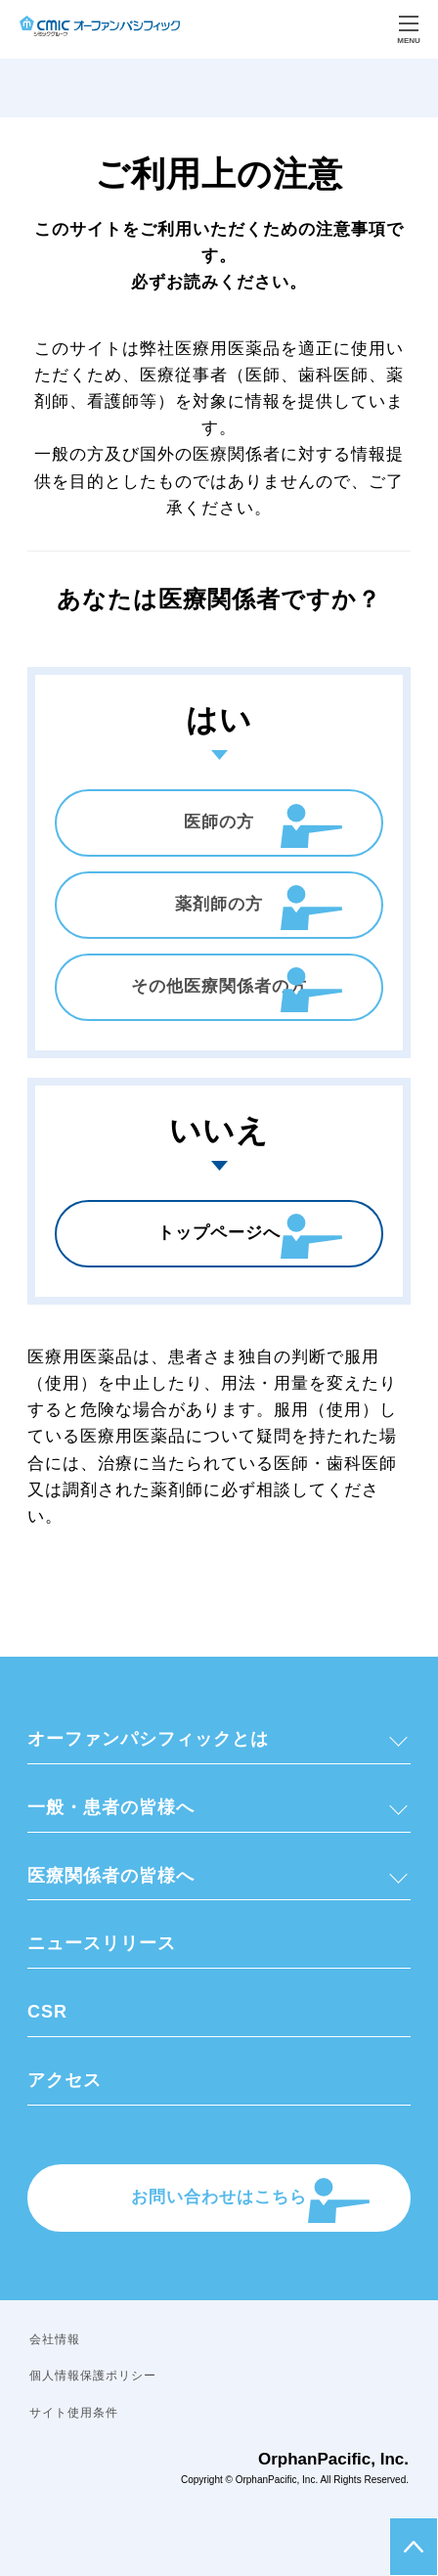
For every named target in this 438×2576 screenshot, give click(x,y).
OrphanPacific (266, 2479)
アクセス (64, 2080)
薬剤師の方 (219, 904)
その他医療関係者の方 (219, 986)
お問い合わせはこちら (219, 2197)
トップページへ (219, 1232)
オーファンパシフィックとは (148, 1739)
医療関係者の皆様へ (111, 1876)
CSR (47, 2011)
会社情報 (54, 2339)
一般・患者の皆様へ (111, 1807)
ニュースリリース (101, 1943)
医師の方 (219, 822)
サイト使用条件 (73, 2413)
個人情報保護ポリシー (92, 2375)
